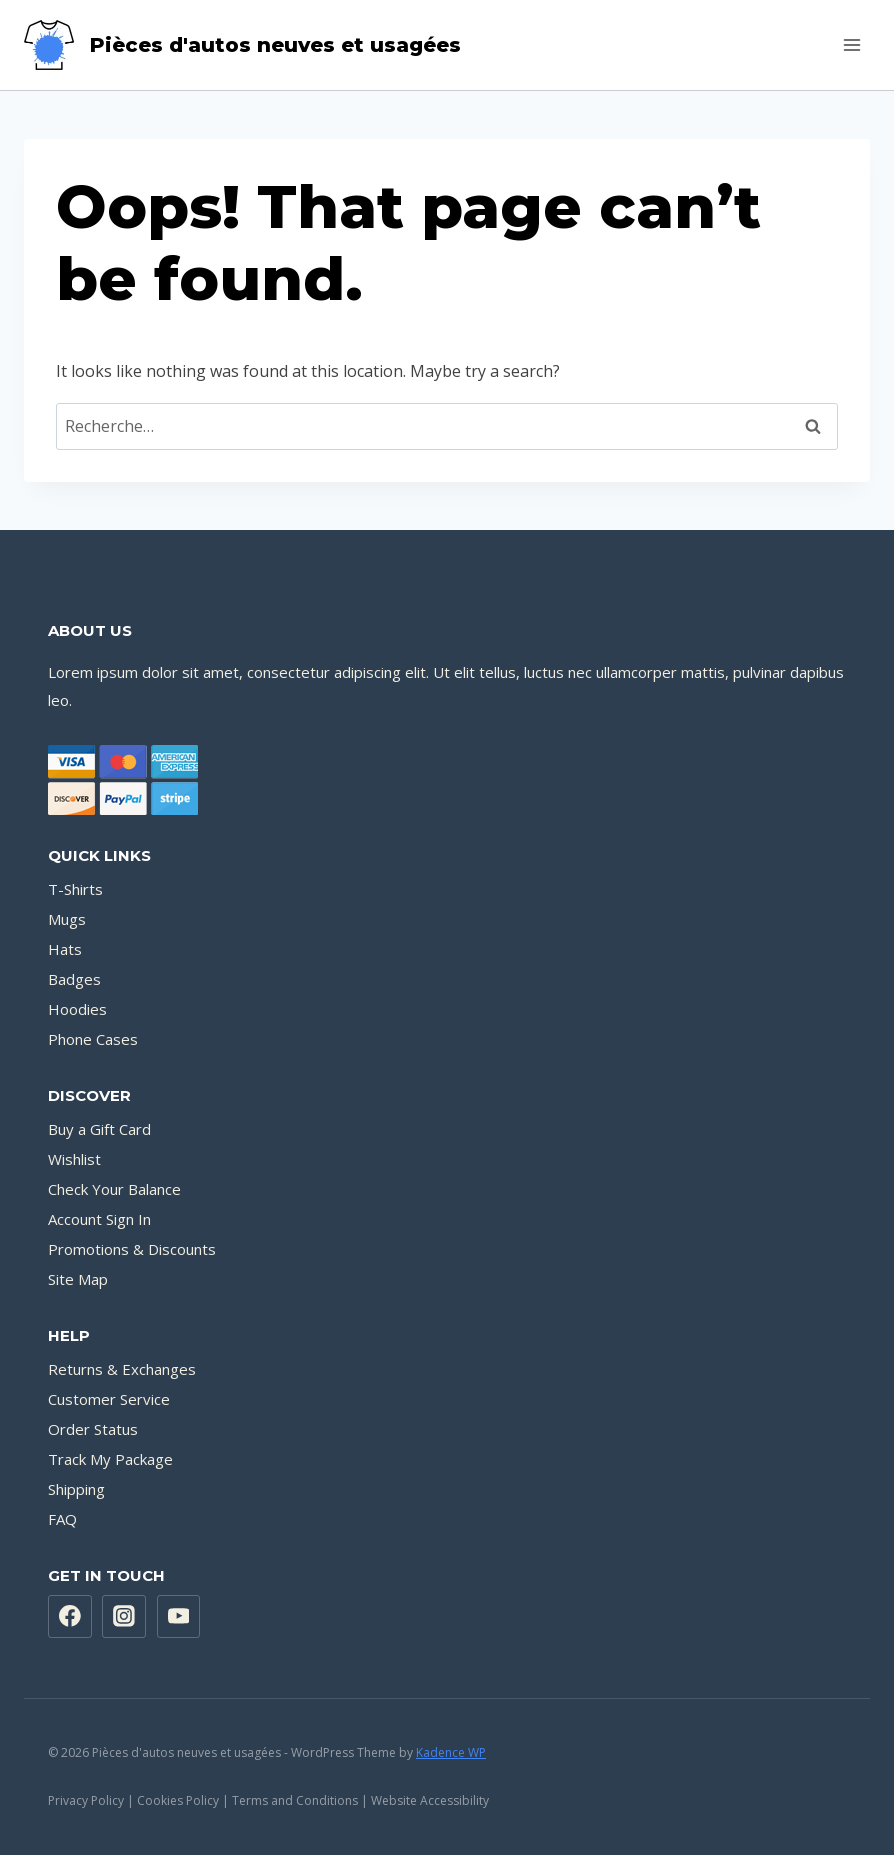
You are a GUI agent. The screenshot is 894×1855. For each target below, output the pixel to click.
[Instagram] (124, 1617)
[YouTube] (179, 1617)
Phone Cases (93, 1039)
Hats (65, 949)
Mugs (67, 919)
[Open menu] (851, 44)
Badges (74, 979)
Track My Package (110, 1459)
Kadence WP (451, 1752)
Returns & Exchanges (122, 1369)
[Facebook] (70, 1617)
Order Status (93, 1429)
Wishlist (74, 1159)
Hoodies (77, 1009)
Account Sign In (99, 1219)
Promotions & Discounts (132, 1249)
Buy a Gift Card (99, 1129)
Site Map (78, 1279)
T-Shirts (75, 889)
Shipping (76, 1489)
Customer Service (109, 1399)
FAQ (62, 1519)
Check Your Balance (114, 1189)
